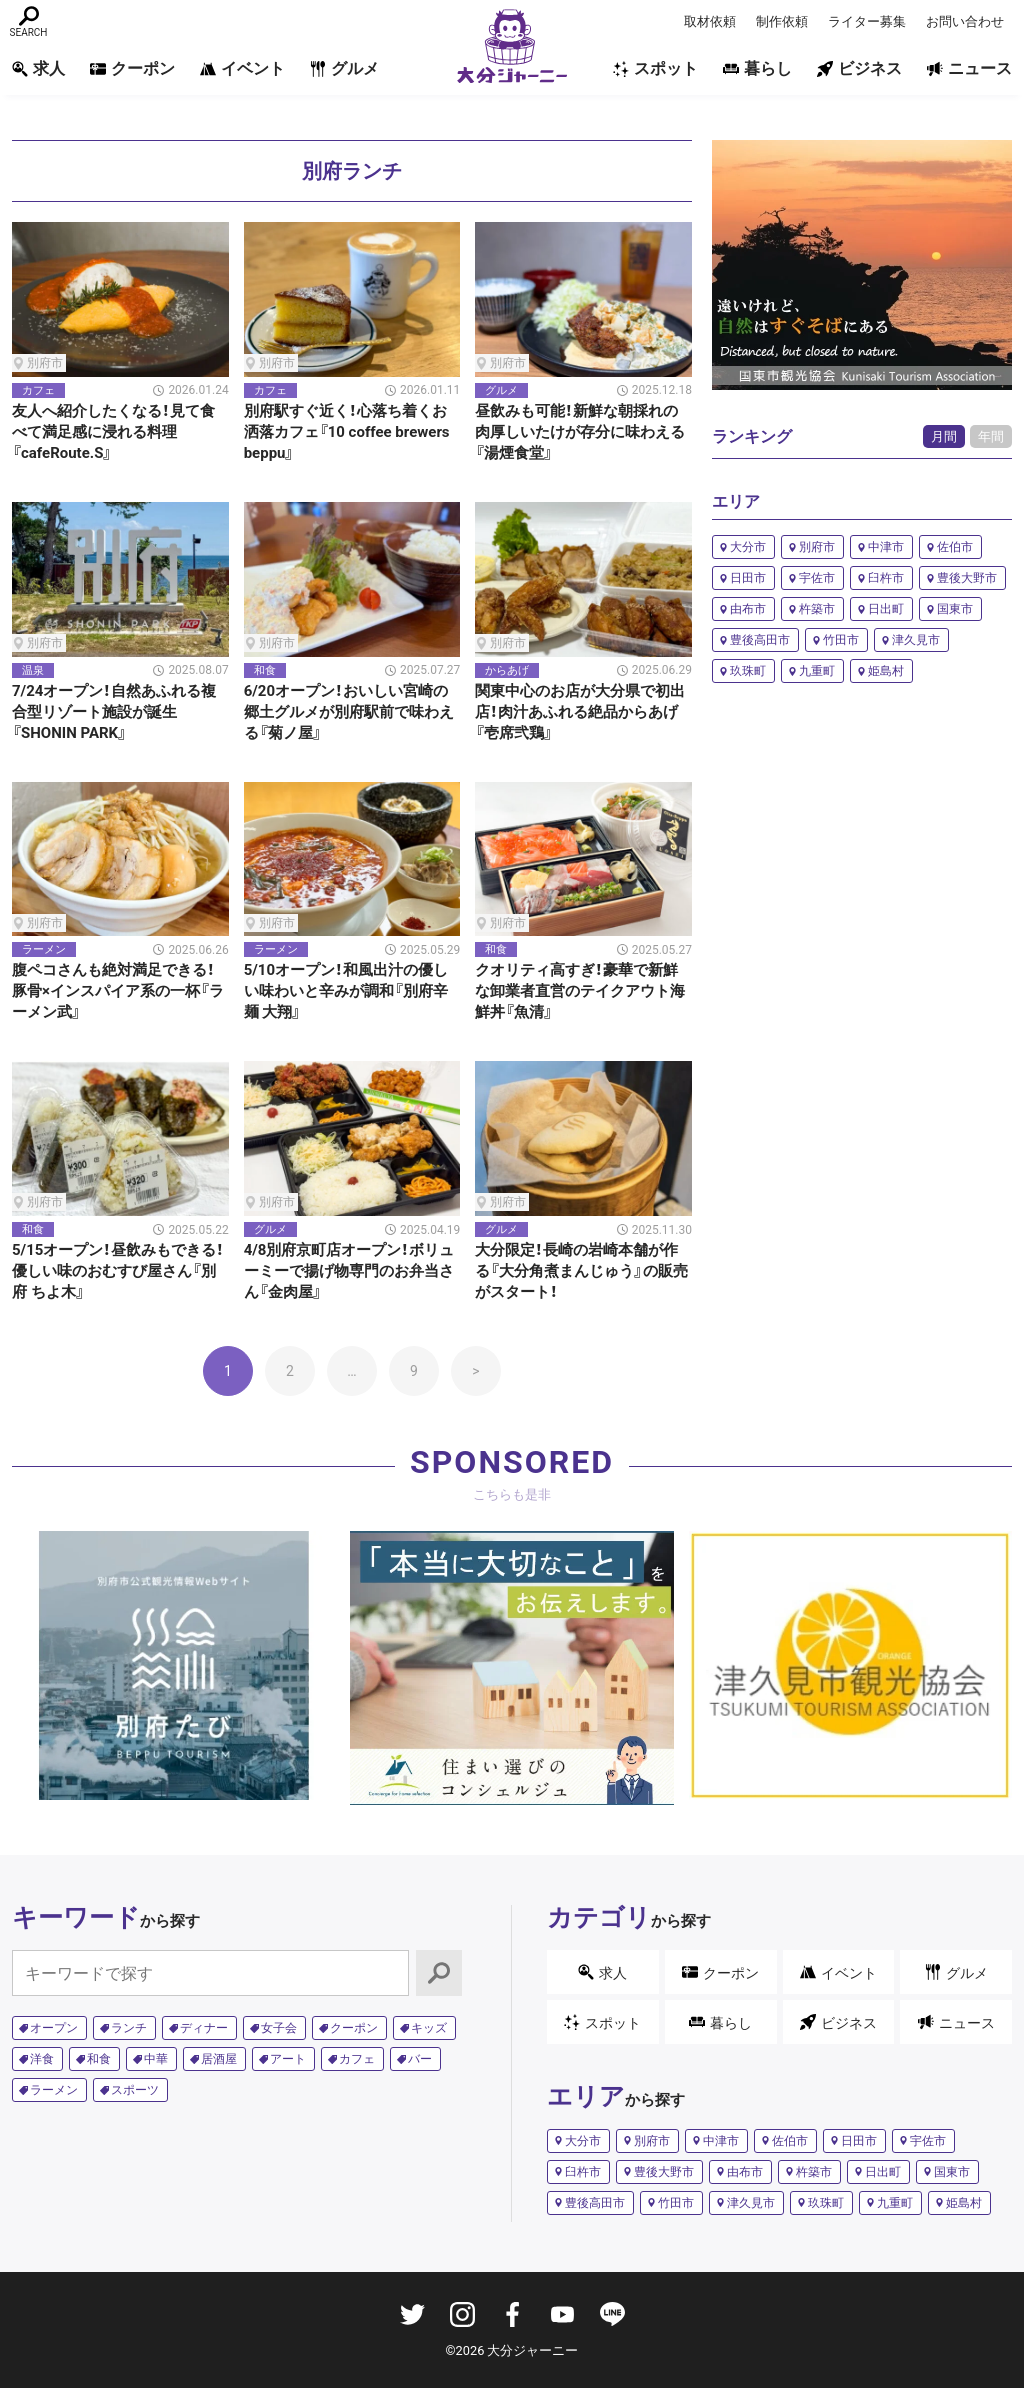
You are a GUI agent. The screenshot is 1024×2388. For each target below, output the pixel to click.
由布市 (748, 609)
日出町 (886, 609)
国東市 (955, 609)
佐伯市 (955, 547)
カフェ (357, 2059)
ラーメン (54, 2090)
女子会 (279, 2028)
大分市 (748, 547)
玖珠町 (748, 671)
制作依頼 (782, 21)
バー (420, 2059)
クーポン (132, 68)
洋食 (42, 2059)
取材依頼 (710, 21)
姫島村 (886, 671)
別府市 (817, 547)
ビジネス (859, 68)
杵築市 (817, 609)
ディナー (204, 2028)
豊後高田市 (760, 640)
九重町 (817, 671)
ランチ (129, 2028)
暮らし (757, 68)
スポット (655, 68)
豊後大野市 (967, 578)
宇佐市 (817, 578)
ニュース (969, 68)
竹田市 (841, 640)
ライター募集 (867, 21)
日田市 (748, 578)
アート (288, 2059)
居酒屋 (219, 2059)
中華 (156, 2059)
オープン (54, 2028)
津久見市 (916, 640)
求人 (38, 68)
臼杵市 (886, 578)
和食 (99, 2059)
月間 (944, 436)
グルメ (344, 68)
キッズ (429, 2028)
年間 (991, 436)
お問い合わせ (965, 21)
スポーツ (135, 2090)
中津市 (886, 547)
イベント (242, 68)
